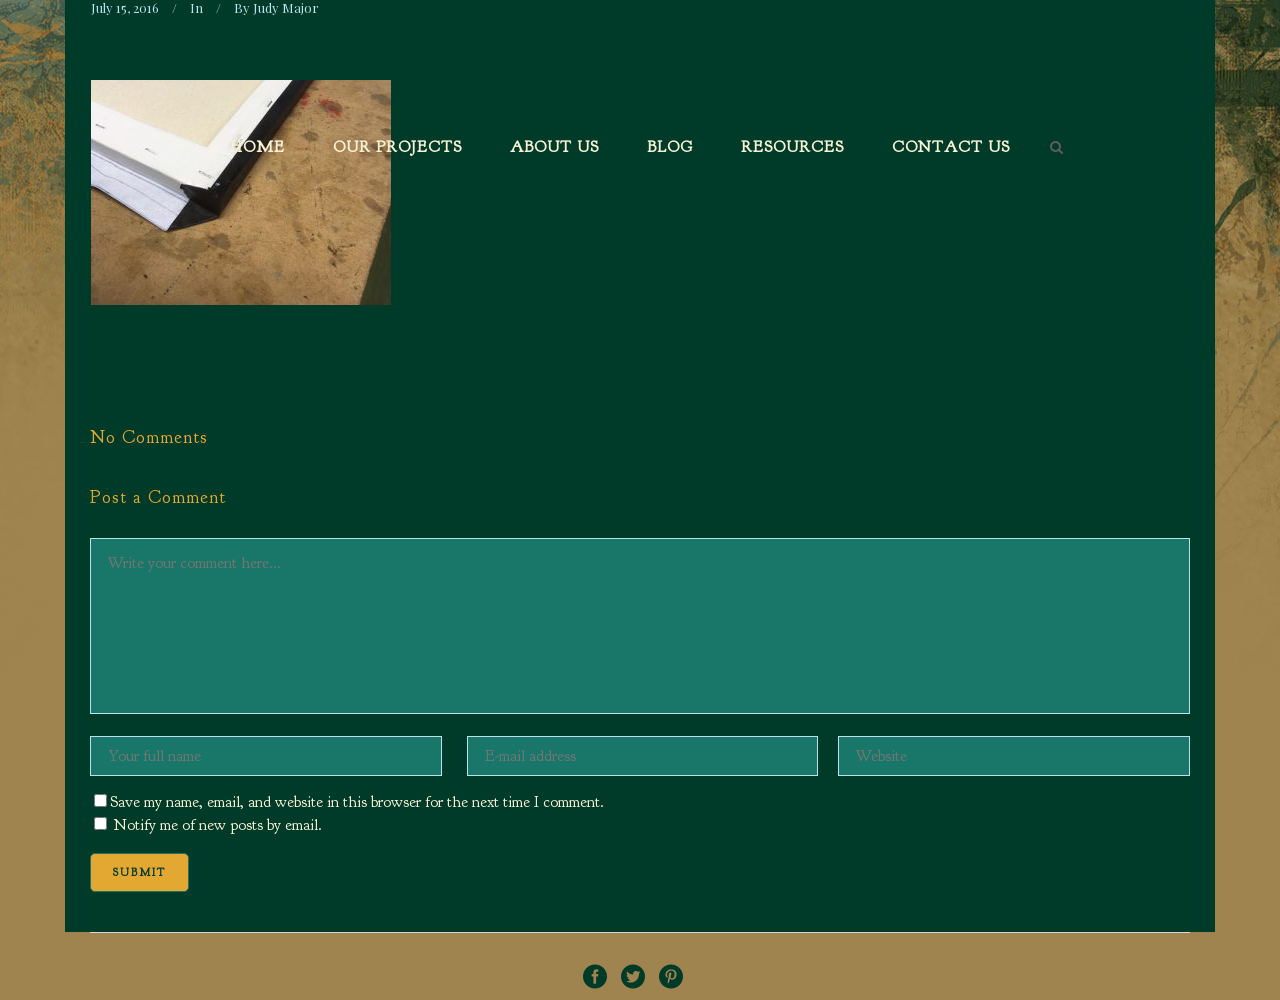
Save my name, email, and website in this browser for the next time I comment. (357, 802)
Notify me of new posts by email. (218, 825)
